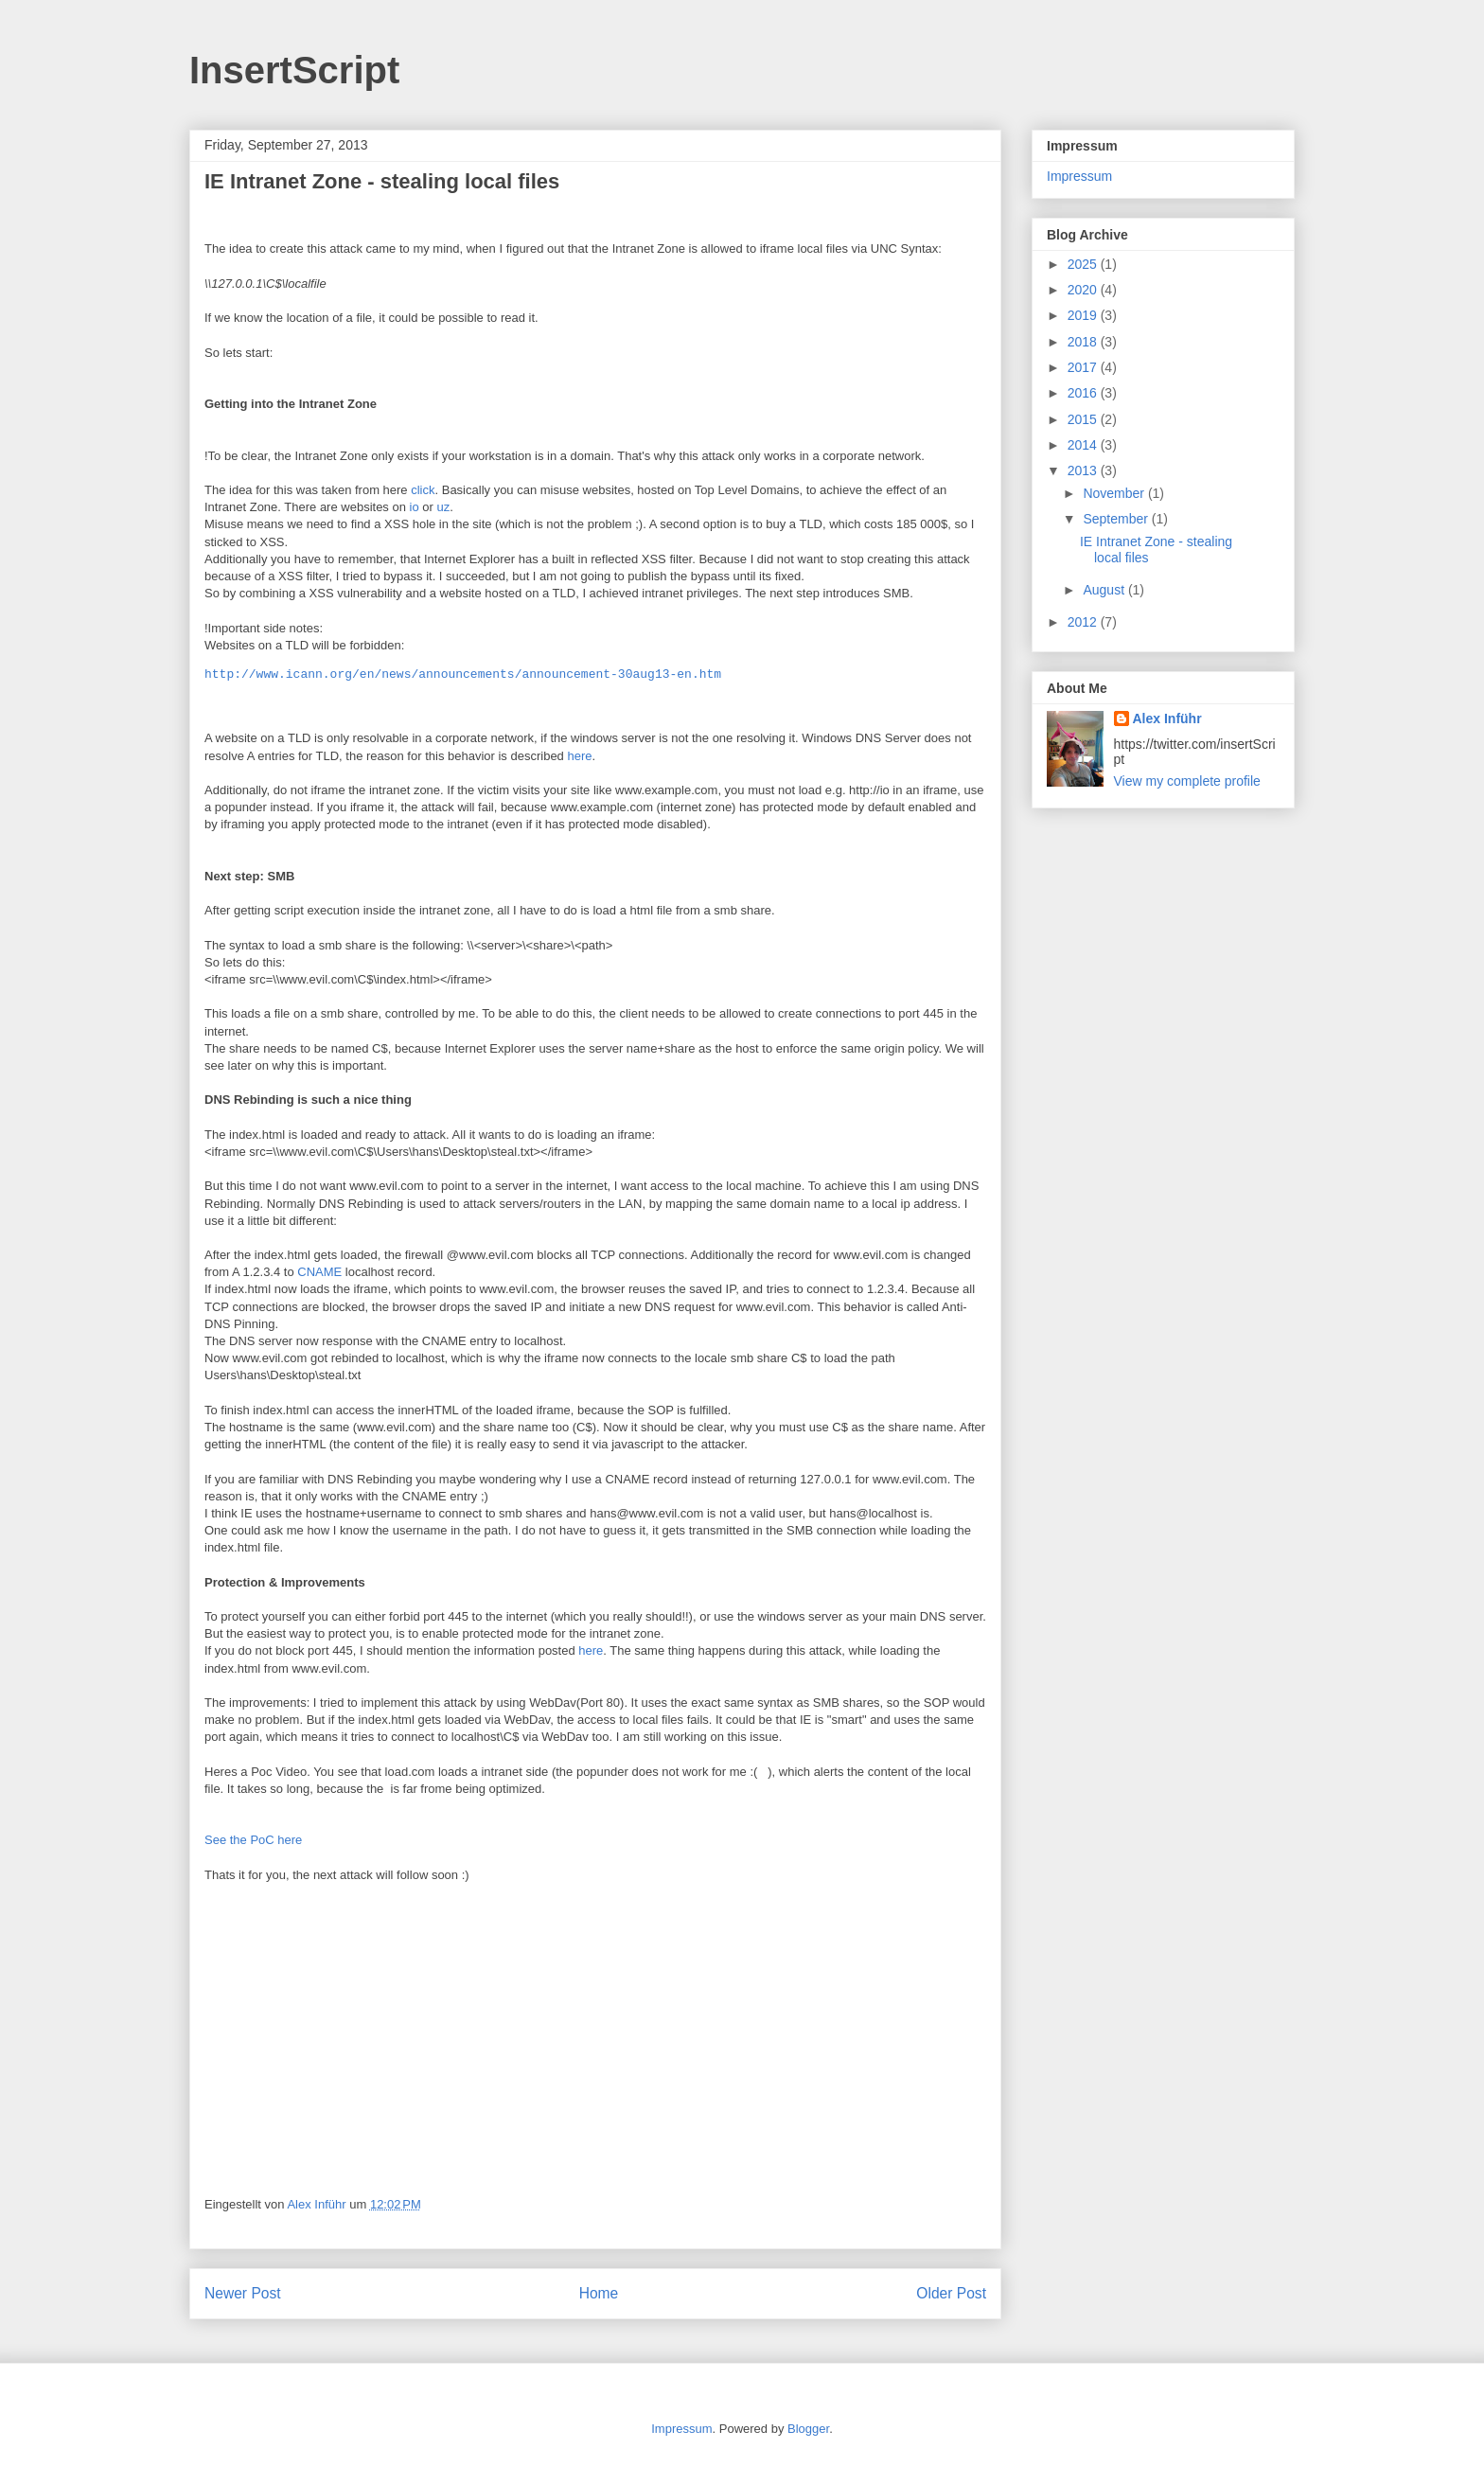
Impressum (1079, 176)
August (1105, 589)
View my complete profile (1187, 781)
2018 (1084, 341)
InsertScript (294, 70)
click (422, 490)
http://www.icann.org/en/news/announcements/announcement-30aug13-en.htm (462, 674)
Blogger (808, 2429)
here (579, 756)
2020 (1084, 289)
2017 (1084, 367)
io (414, 507)
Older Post (951, 2293)
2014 (1084, 444)
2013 (1084, 470)
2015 (1084, 419)
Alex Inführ (1167, 718)
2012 (1084, 622)
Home (599, 2293)
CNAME (319, 1272)
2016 (1084, 392)
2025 (1084, 264)
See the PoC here (253, 1840)
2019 (1084, 315)
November (1115, 493)
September (1117, 518)
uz (443, 507)
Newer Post (242, 2293)
